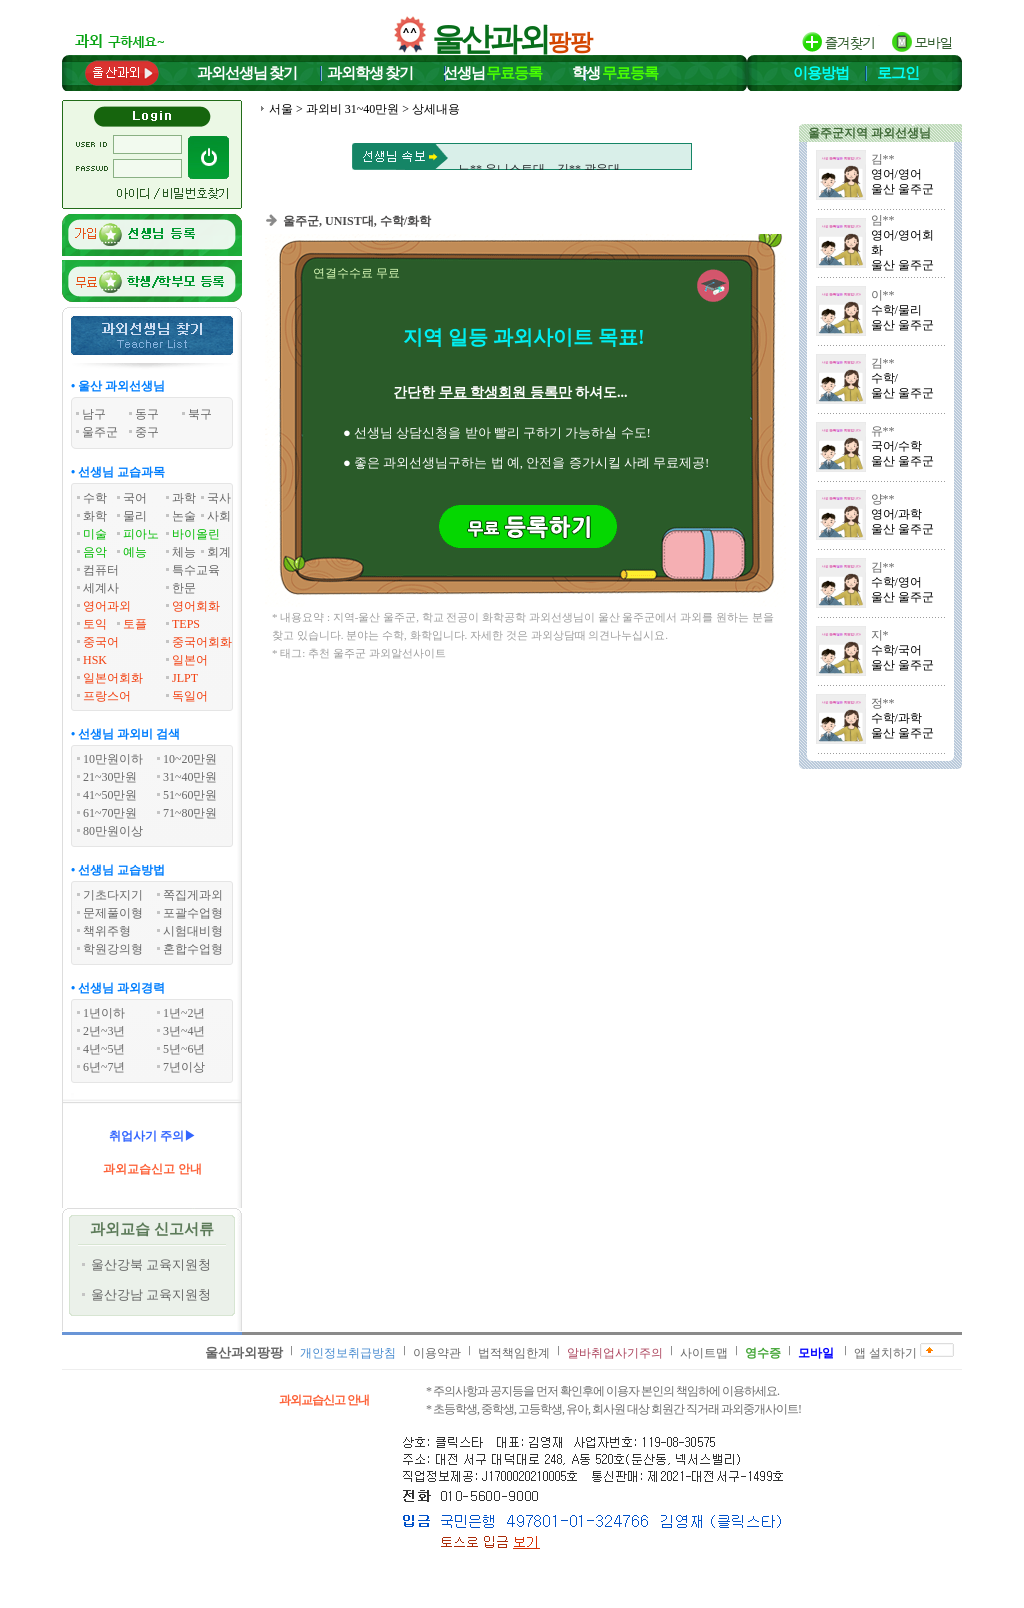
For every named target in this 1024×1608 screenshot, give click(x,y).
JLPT (185, 678)
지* (880, 635)
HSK (95, 660)
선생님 (493, 73)
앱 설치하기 (885, 1353)
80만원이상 (113, 831)
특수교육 (196, 570)
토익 (95, 624)
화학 (95, 516)
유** (883, 431)
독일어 (190, 696)
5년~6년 (184, 1049)
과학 (184, 498)
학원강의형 (113, 949)
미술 (95, 534)
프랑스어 (107, 696)
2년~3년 (104, 1031)
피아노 (141, 534)
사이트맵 (704, 1353)
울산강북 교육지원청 (151, 1264)
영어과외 (107, 606)
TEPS (186, 624)
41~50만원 (110, 795)
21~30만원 (110, 777)
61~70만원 (110, 813)
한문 (184, 588)
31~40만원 (190, 777)
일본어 (190, 660)
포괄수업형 (193, 913)
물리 (135, 516)
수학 (95, 498)
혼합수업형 (193, 949)
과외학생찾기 (370, 73)
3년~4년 (184, 1031)
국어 (135, 498)
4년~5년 (104, 1049)
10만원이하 (113, 759)
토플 (135, 624)
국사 (219, 498)
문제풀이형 (113, 913)
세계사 (101, 588)
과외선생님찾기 (247, 73)
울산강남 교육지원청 (151, 1294)
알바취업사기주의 (615, 1353)
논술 (184, 516)
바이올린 (196, 534)
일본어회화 (113, 678)
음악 (95, 552)
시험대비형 (193, 931)
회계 (219, 552)
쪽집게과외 (193, 895)
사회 (219, 516)
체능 (184, 552)
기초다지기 (113, 895)
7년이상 (184, 1067)
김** (883, 159)
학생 (615, 73)
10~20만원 (190, 759)
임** (883, 220)
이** (883, 295)
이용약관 (437, 1353)
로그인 (898, 73)
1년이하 (104, 1013)
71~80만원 (190, 813)
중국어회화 (202, 642)
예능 (135, 552)
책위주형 (107, 931)
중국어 (101, 642)
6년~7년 (104, 1067)
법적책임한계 (514, 1353)
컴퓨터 (101, 570)
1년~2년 (184, 1013)
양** (883, 499)
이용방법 (821, 73)
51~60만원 (190, 795)
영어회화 (196, 606)
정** (883, 703)
